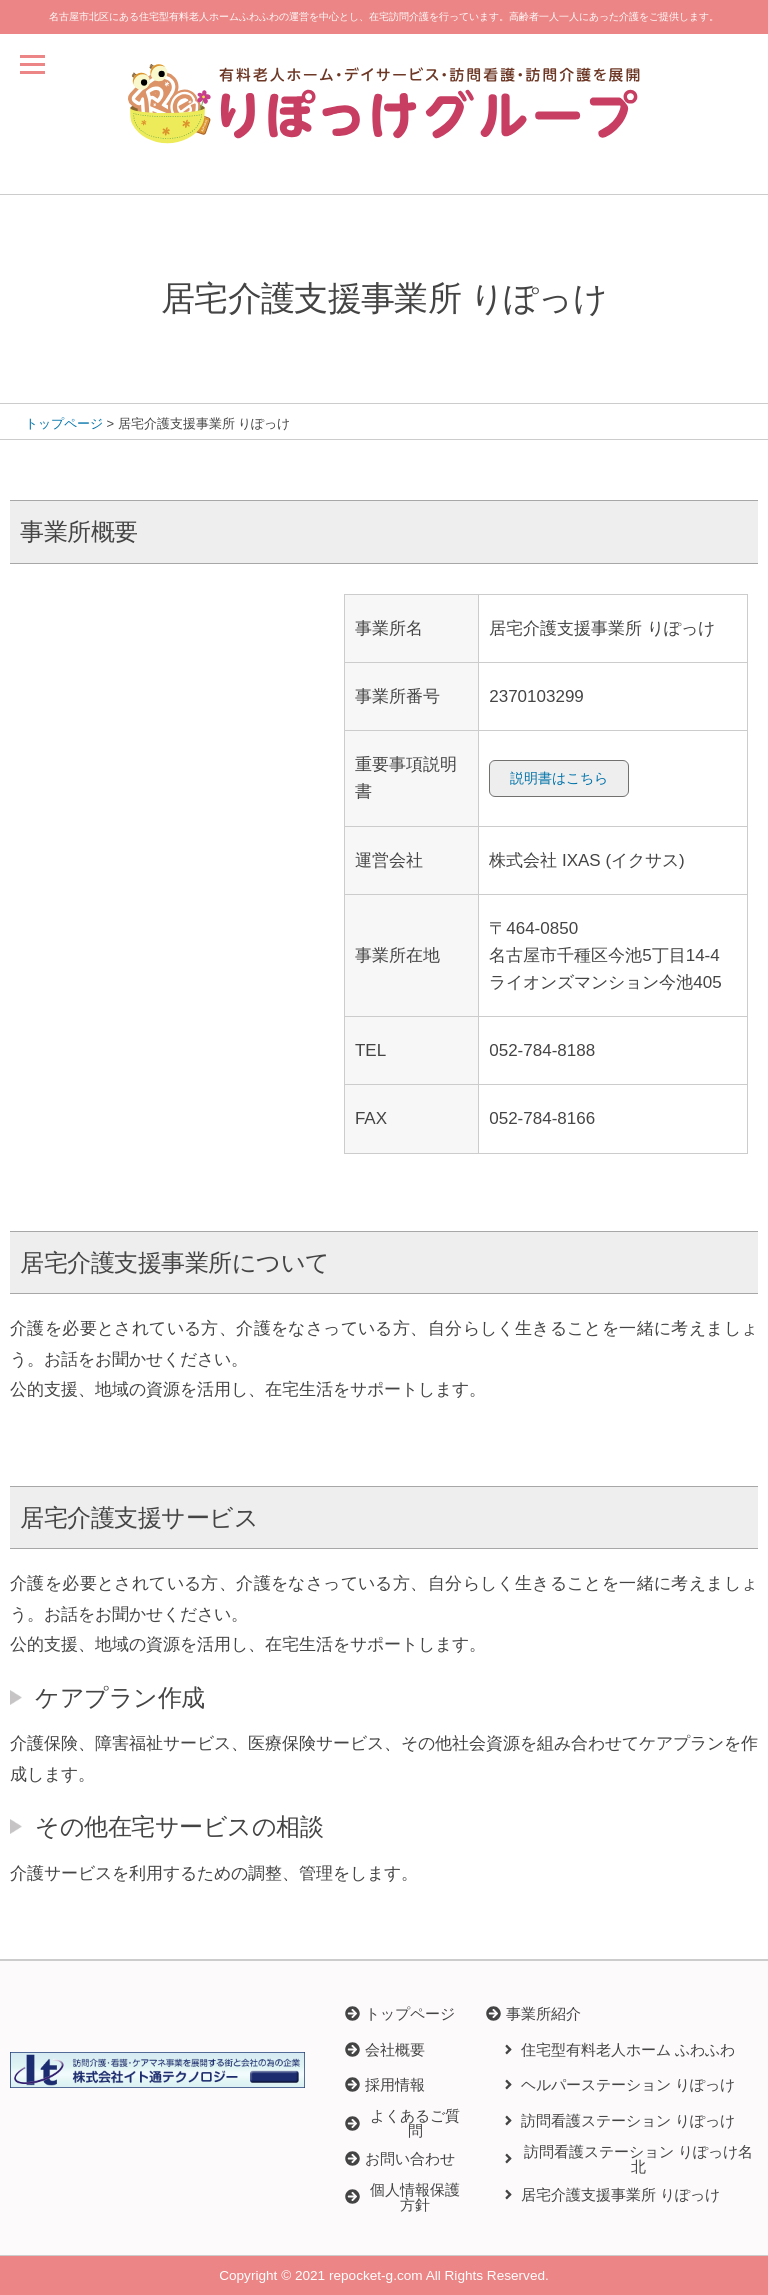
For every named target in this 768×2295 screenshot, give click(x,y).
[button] (533, 2013)
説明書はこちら (559, 778)
